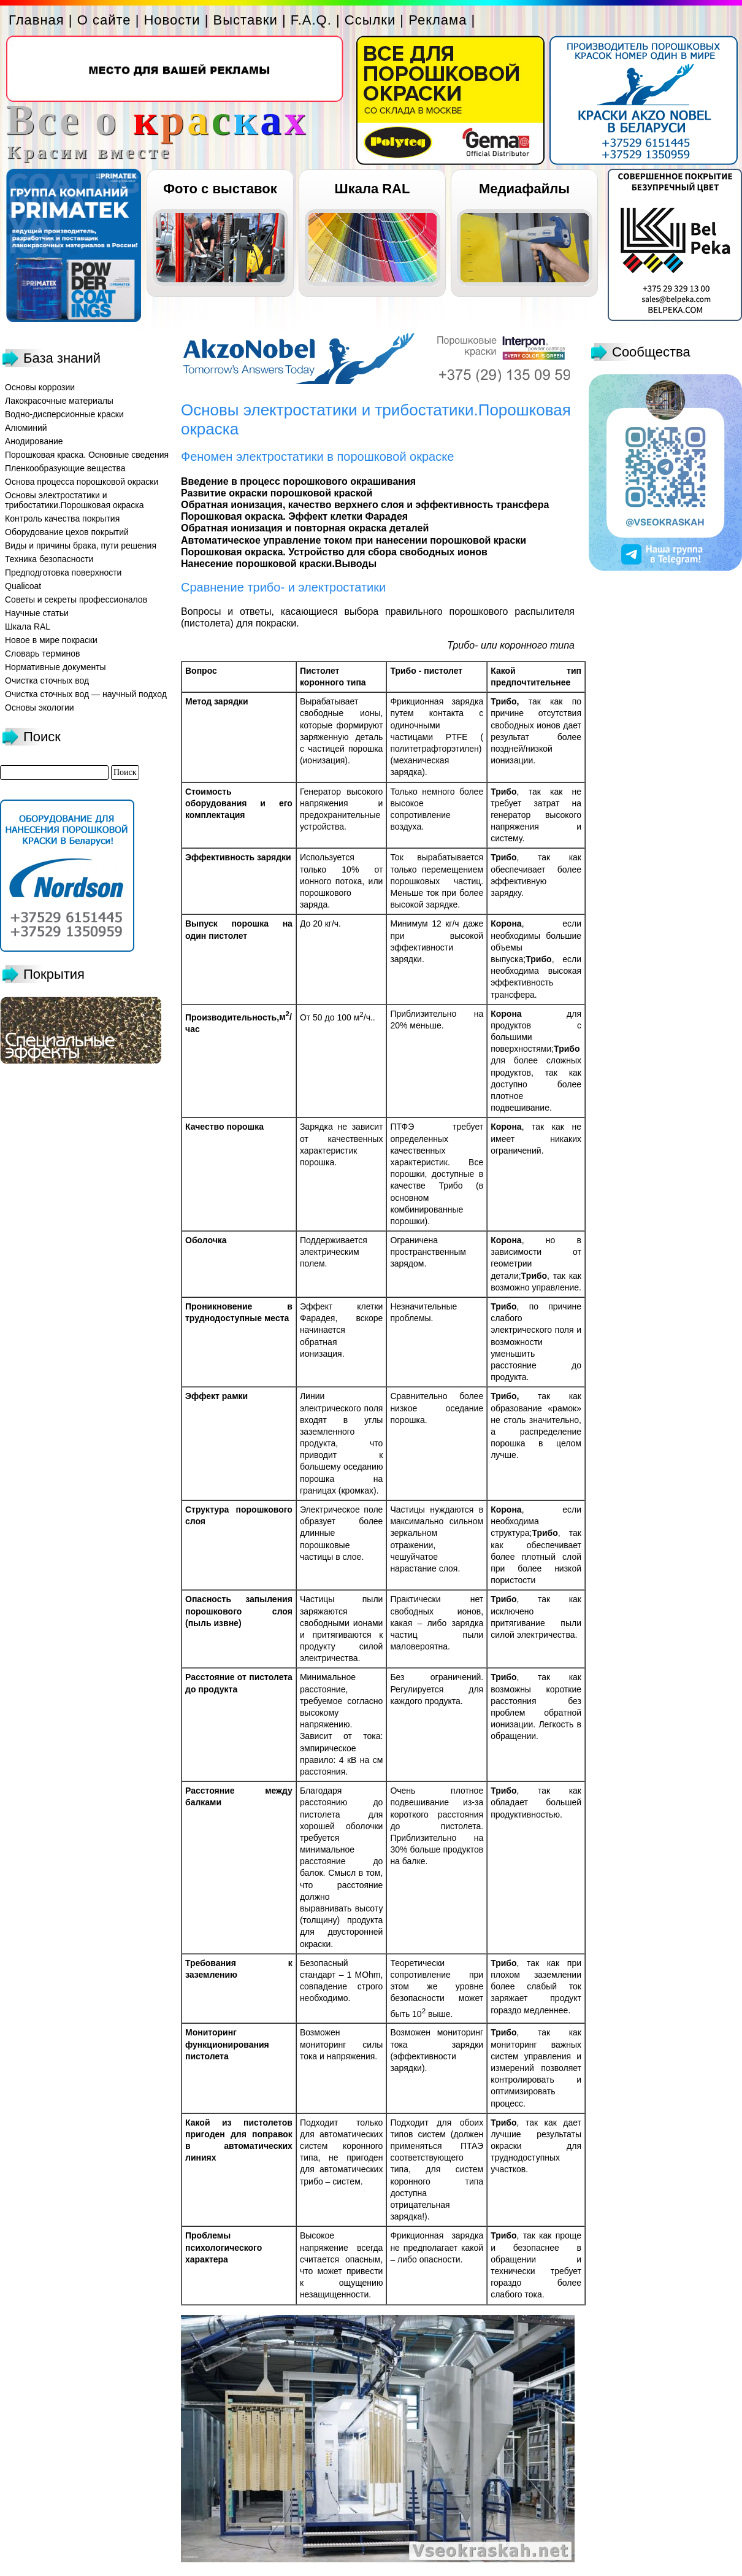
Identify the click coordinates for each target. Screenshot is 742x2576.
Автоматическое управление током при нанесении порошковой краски (353, 540)
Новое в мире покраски (51, 640)
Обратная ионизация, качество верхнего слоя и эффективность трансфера (365, 504)
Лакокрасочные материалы (59, 401)
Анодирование (34, 441)
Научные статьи (37, 613)
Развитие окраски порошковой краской (276, 493)
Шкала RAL (372, 188)
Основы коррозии (40, 387)
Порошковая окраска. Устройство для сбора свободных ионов (334, 552)
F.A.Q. (311, 20)
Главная (36, 20)
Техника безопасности (49, 559)
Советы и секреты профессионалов (76, 599)
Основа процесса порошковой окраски (81, 482)
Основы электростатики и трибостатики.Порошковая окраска (74, 500)
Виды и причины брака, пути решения (80, 545)
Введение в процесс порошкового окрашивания (298, 481)
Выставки (245, 20)
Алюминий (26, 428)
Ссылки (370, 20)
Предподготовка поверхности (63, 572)
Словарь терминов (42, 653)
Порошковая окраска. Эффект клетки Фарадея (294, 516)
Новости (171, 20)
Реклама (437, 20)
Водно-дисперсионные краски (64, 414)
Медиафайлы (524, 188)
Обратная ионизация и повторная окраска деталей (305, 528)
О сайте (104, 20)
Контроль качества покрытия (62, 518)
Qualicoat (23, 586)
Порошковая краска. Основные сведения (87, 455)
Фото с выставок (220, 188)
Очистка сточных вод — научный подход (86, 694)
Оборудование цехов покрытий (67, 532)
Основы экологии (39, 707)
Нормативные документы (55, 667)
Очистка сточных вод (47, 680)
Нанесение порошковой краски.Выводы (279, 563)
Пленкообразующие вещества (65, 468)
